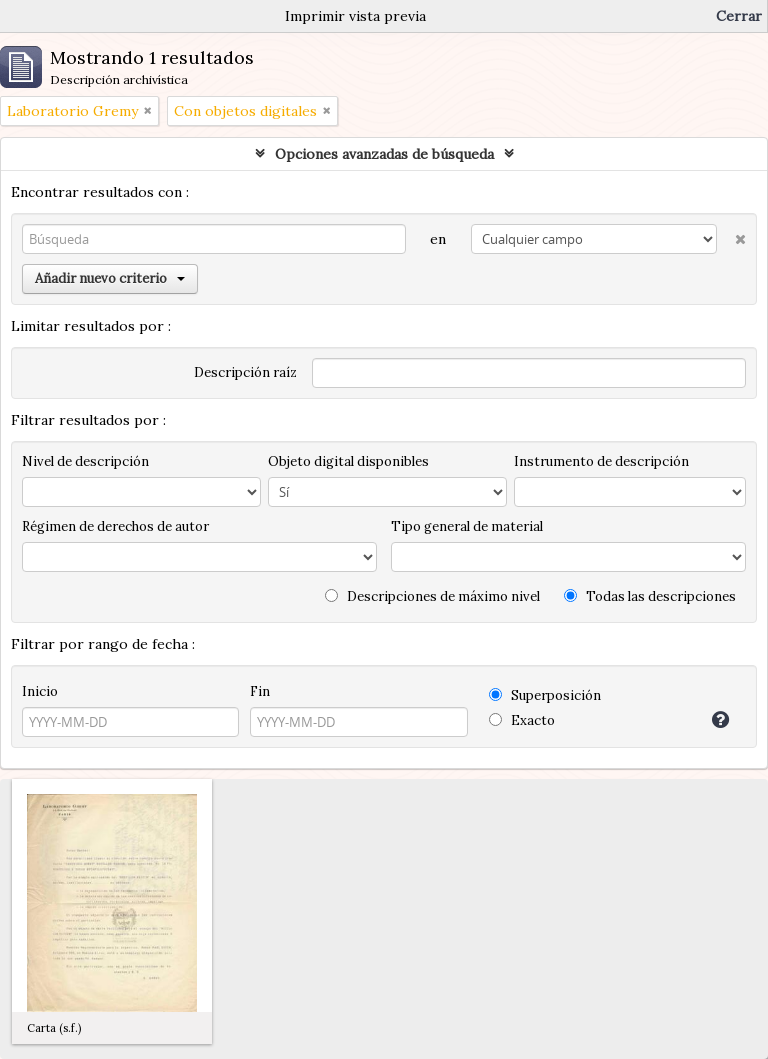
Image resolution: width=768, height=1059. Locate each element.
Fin (260, 691)
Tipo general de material (467, 526)
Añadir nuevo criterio (110, 278)
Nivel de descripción (85, 461)
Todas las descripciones (650, 596)
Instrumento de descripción (601, 461)
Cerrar (739, 16)
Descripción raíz (245, 372)
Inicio (40, 691)
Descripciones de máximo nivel (432, 596)
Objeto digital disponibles (348, 461)
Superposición (545, 695)
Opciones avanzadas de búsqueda (384, 154)
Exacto (522, 720)
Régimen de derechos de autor (115, 526)
